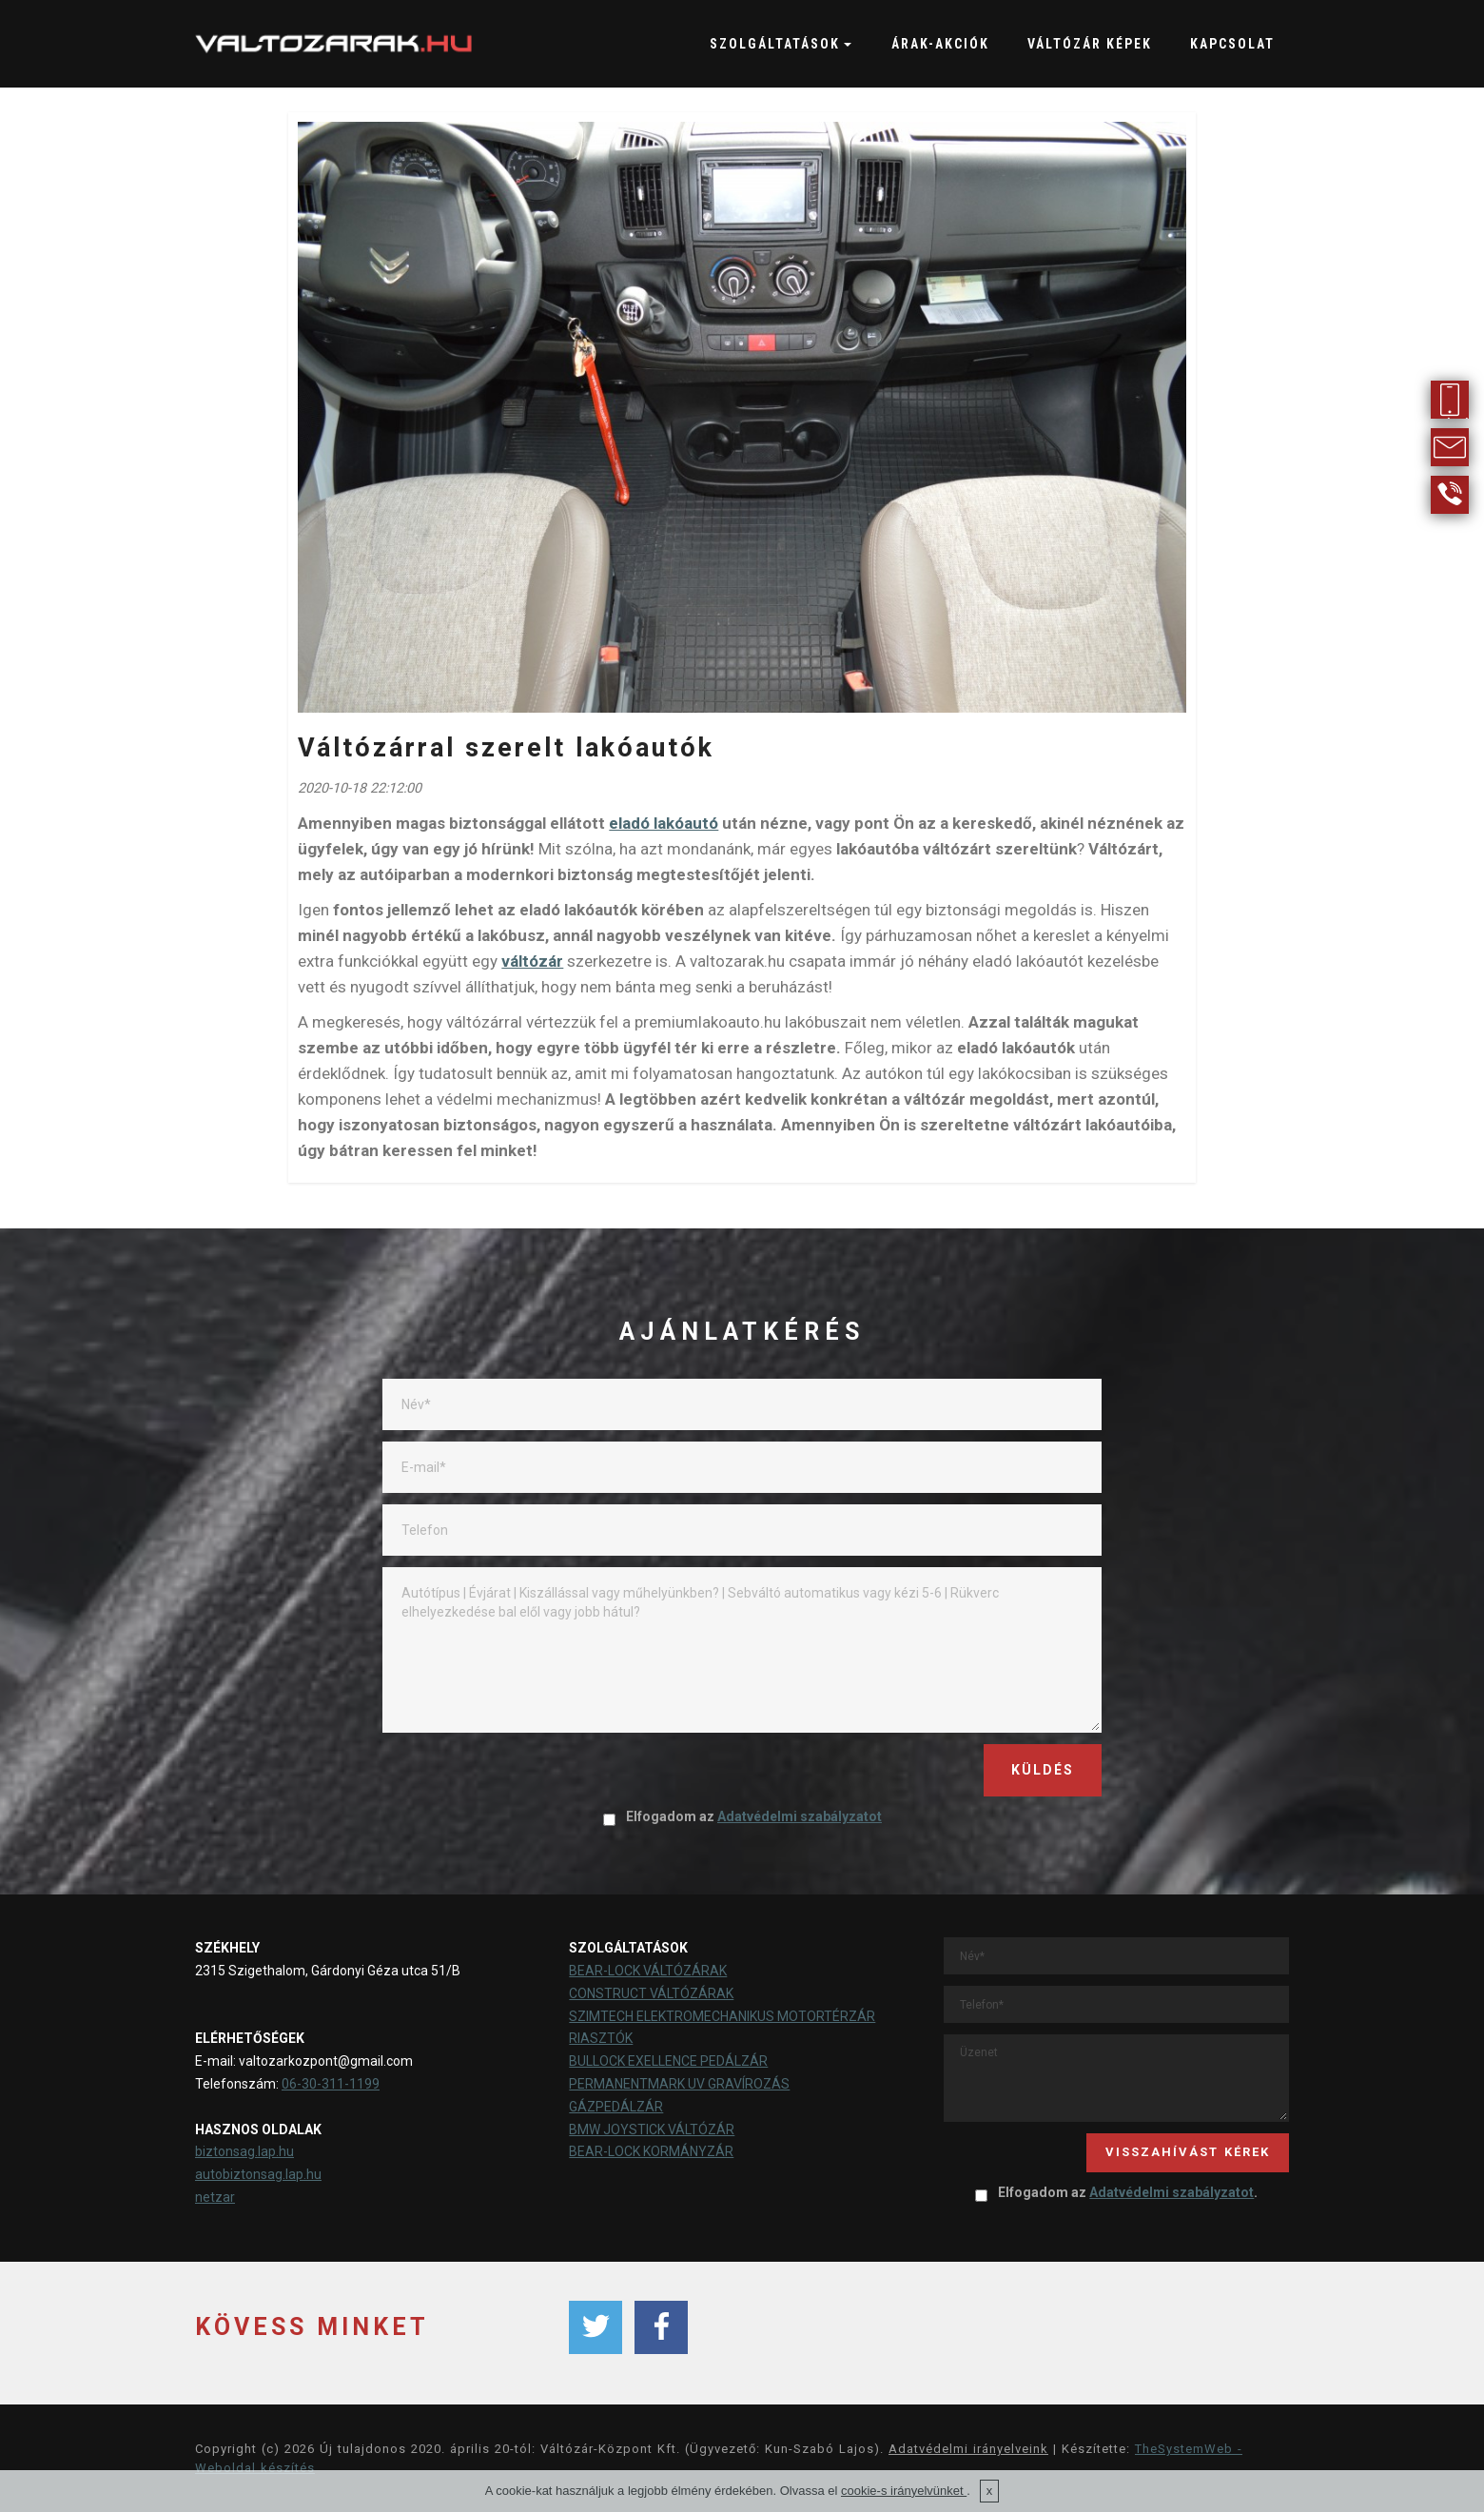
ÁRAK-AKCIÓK (940, 43)
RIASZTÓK (601, 2038)
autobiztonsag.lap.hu (258, 2174)
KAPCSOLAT (1232, 43)
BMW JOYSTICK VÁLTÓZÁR (651, 2129)
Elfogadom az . (1116, 2192)
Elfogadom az (742, 1816)
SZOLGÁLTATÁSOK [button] (775, 43)
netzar (215, 2197)
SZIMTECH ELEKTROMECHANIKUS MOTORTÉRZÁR (722, 2016)
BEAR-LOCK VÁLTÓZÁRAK (648, 1970)
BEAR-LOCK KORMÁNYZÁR (651, 2151)
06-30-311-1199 (331, 2083)
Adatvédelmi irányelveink (968, 2449)
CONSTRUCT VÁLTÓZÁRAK (651, 1993)
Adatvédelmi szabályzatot (799, 1816)
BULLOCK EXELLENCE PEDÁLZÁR (668, 2061)
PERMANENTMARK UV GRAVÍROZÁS (679, 2083)
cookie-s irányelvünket (904, 2490)
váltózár (532, 961)
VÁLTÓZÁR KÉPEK (1089, 43)
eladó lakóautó (663, 823)
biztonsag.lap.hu (244, 2151)
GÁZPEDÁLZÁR (616, 2106)
